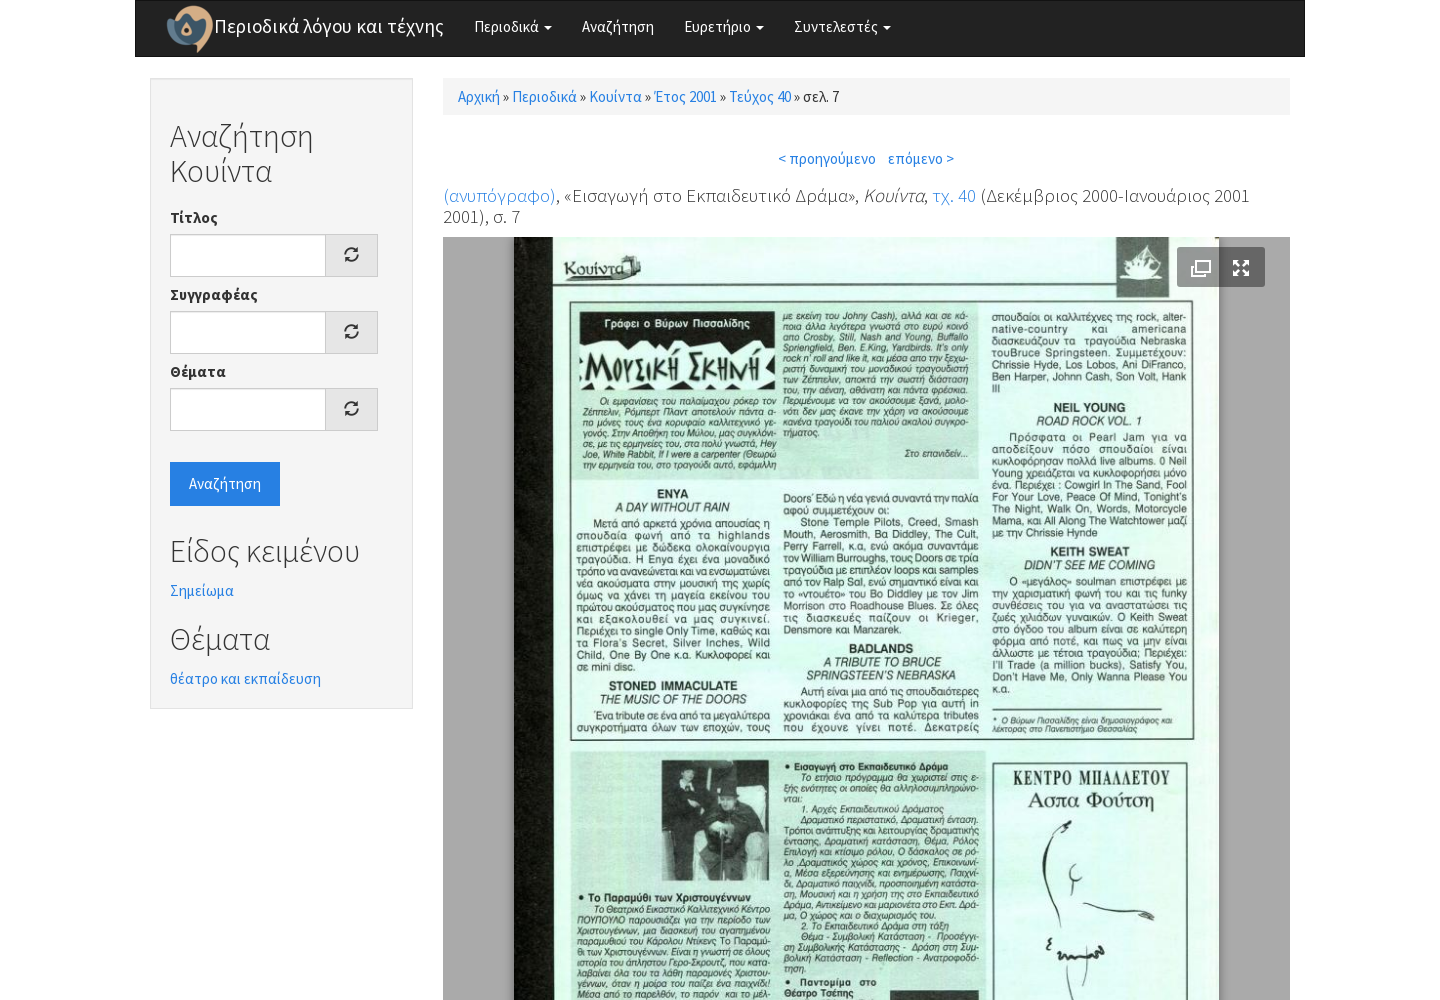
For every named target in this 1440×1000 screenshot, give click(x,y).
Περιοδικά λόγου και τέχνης (329, 26)
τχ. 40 (954, 195)
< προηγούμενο (827, 158)
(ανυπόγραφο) (499, 195)
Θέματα (198, 371)
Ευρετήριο (724, 26)
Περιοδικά (513, 26)
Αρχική (479, 96)
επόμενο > (921, 158)
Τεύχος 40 (760, 96)
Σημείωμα (202, 590)
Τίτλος (194, 217)
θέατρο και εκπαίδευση (245, 678)
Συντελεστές (842, 26)
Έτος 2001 (685, 96)
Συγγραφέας (214, 294)
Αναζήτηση (618, 26)
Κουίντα (615, 96)
